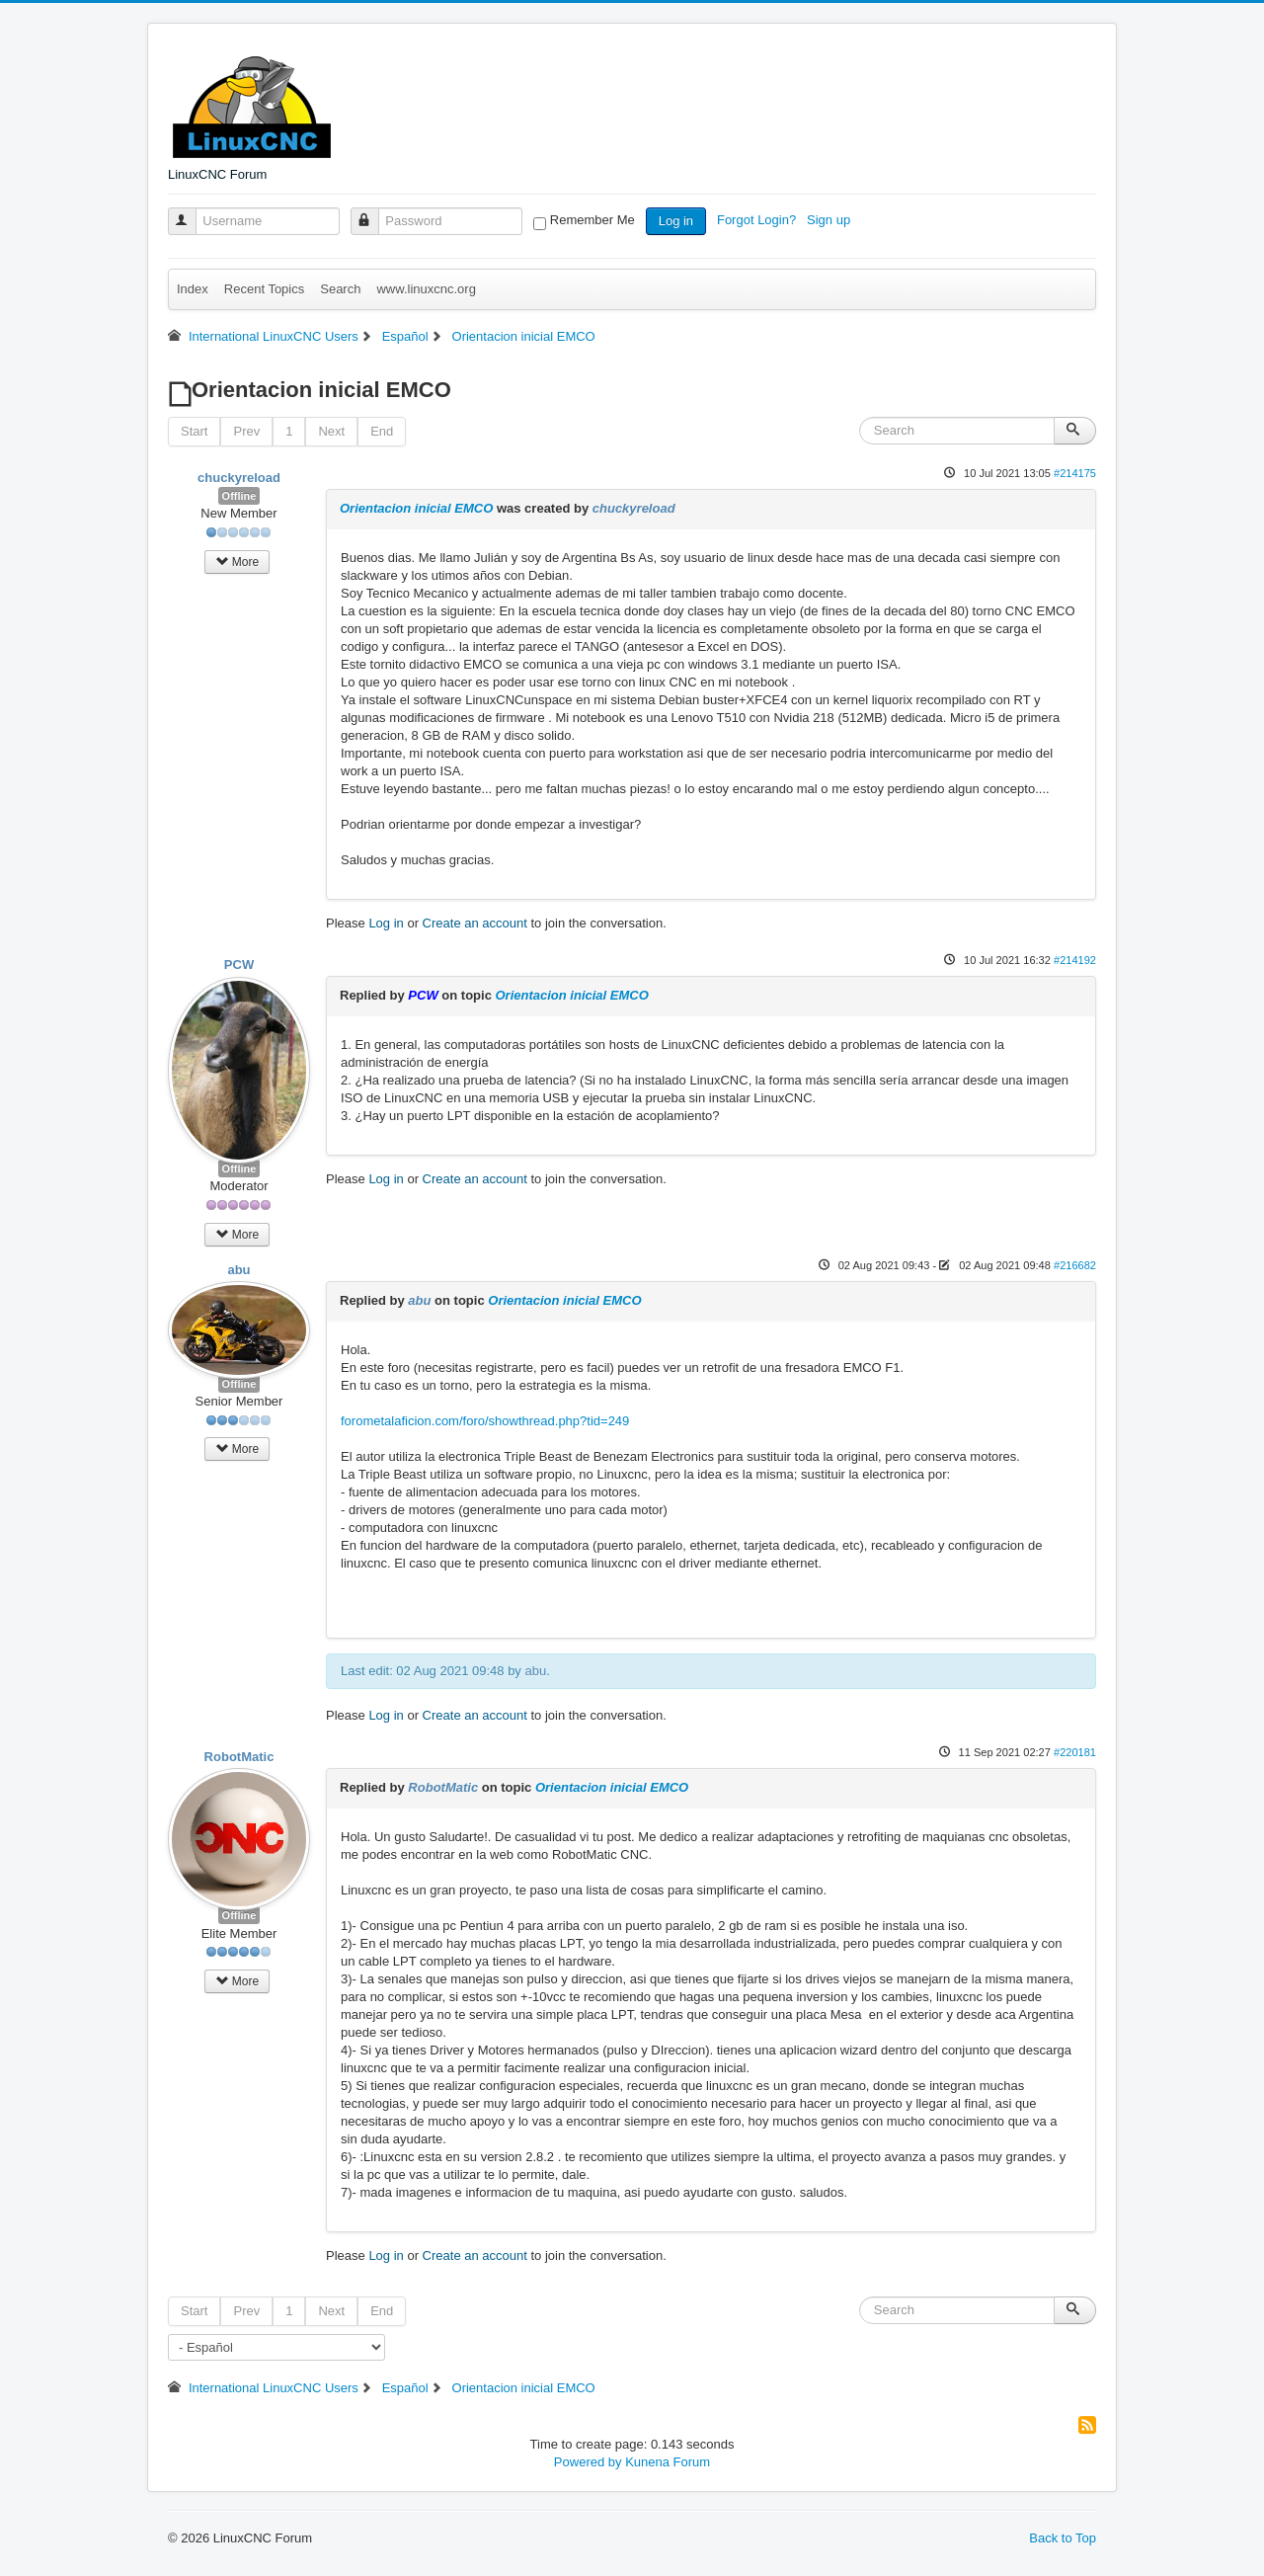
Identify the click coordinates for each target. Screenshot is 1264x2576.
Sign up (830, 219)
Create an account (475, 923)
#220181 (1075, 1752)
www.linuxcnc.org (425, 289)
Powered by (588, 2462)
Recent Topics (264, 289)
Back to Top (1062, 2538)
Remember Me (592, 219)
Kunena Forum (667, 2462)
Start (194, 431)
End (381, 431)
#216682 (1075, 1265)
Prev (246, 431)
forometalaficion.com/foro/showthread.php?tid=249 (485, 1420)
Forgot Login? (758, 219)
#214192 (1075, 960)
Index (192, 289)
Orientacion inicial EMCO (416, 508)
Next (331, 431)
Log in (676, 220)
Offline (239, 496)
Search (340, 289)
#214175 (1075, 473)
